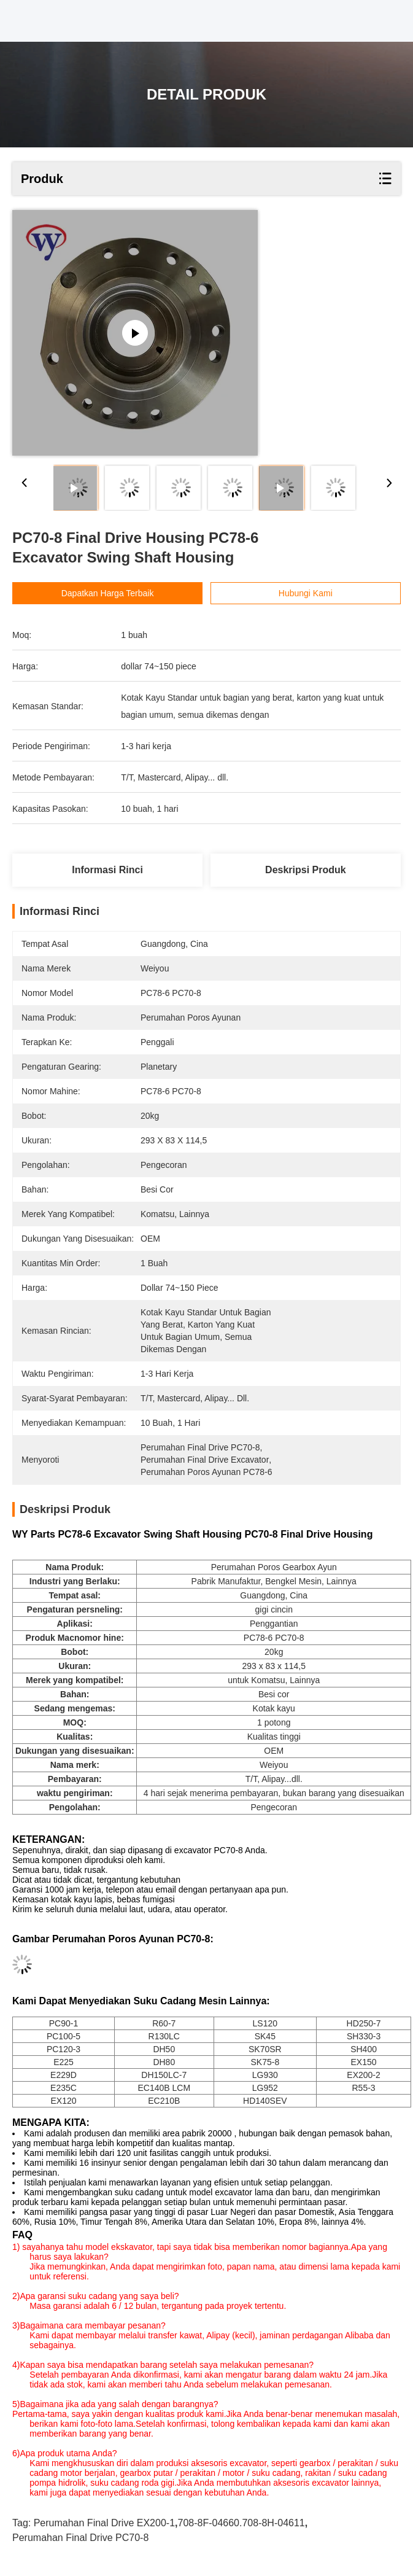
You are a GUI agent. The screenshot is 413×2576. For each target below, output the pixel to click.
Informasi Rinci (107, 870)
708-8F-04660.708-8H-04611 (240, 2523)
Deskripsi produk (305, 870)
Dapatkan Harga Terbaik (107, 593)
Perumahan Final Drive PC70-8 (80, 2537)
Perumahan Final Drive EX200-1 (104, 2523)
